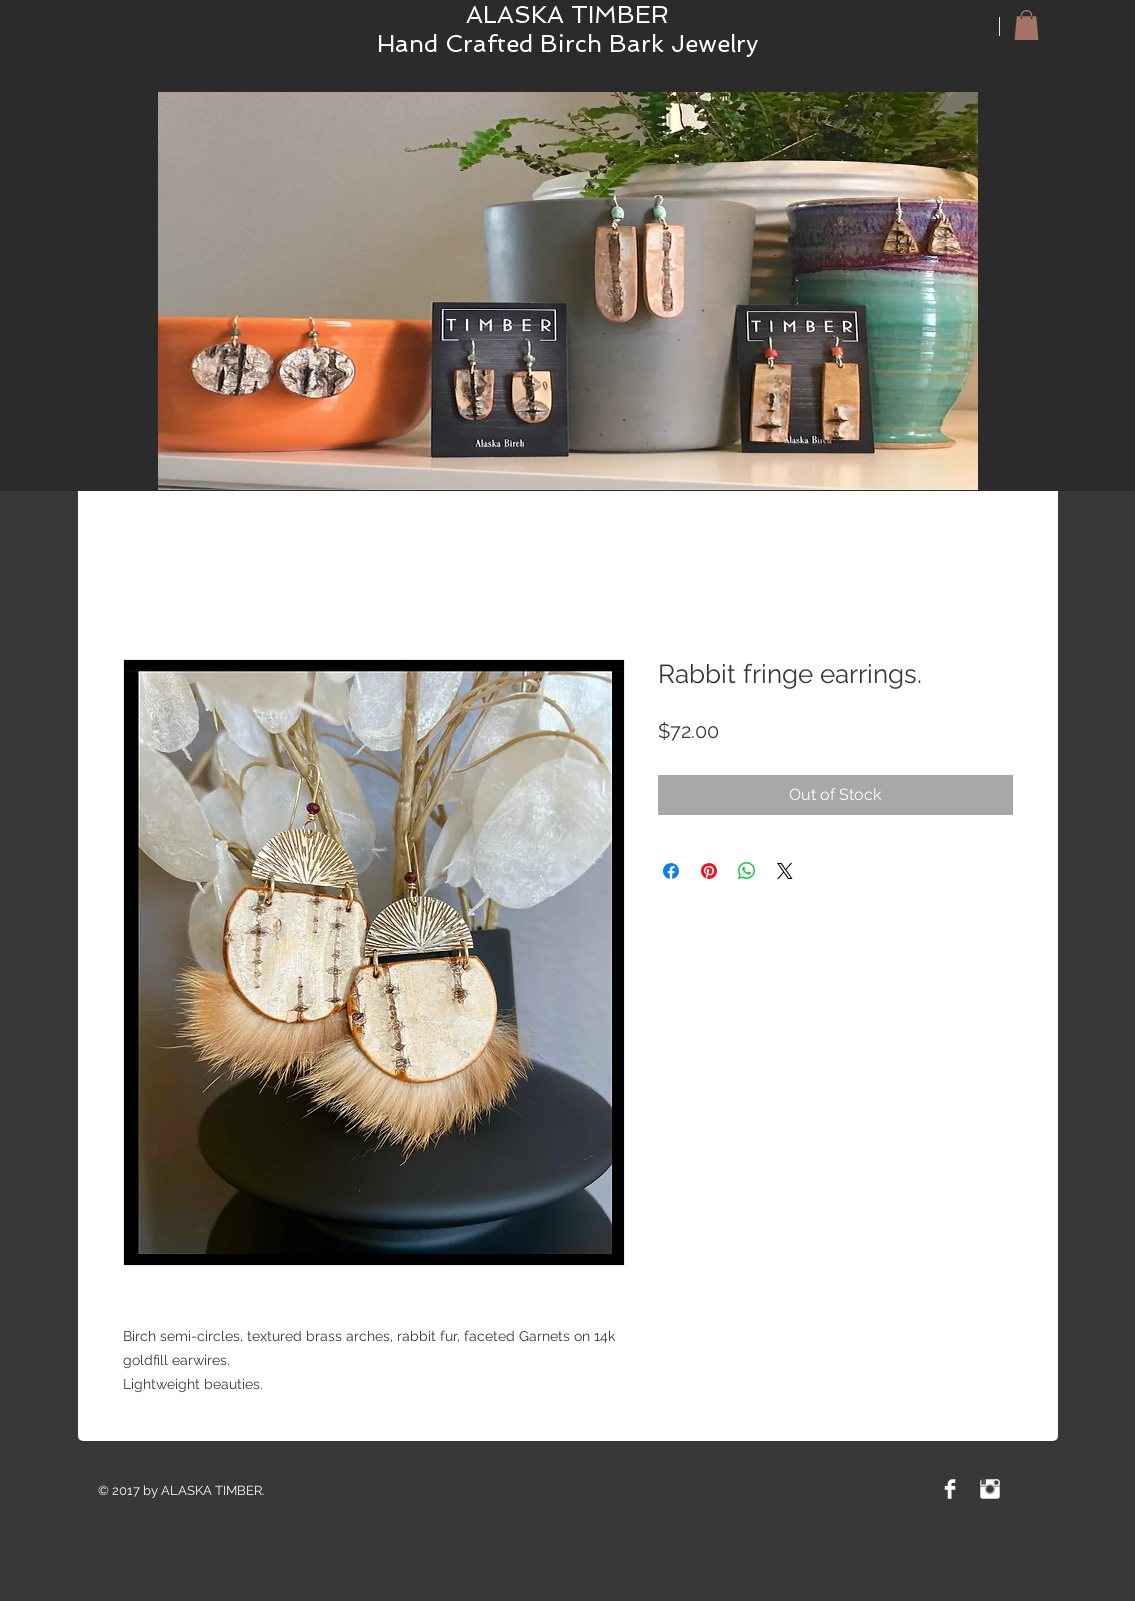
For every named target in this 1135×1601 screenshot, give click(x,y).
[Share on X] (785, 871)
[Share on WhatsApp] (747, 871)
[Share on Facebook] (671, 871)
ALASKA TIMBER (567, 14)
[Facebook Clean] (950, 1489)
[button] (1026, 25)
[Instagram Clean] (990, 1489)
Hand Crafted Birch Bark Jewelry (567, 43)
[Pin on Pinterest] (709, 871)
